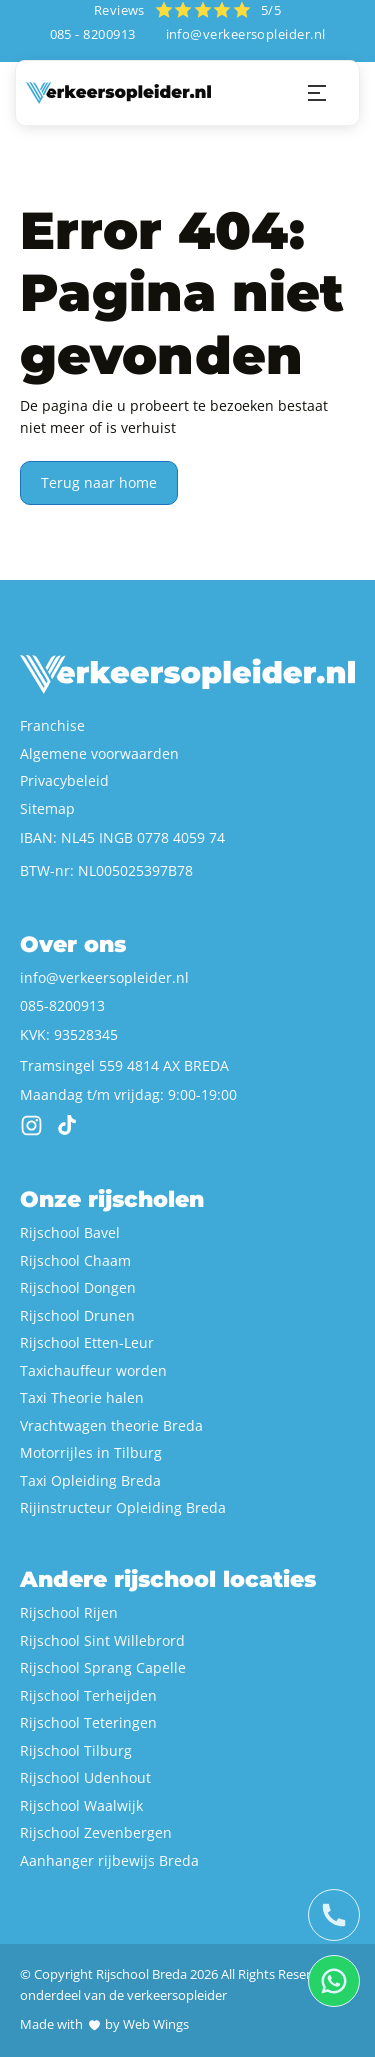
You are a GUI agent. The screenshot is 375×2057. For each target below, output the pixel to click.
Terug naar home (99, 482)
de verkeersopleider (168, 1995)
